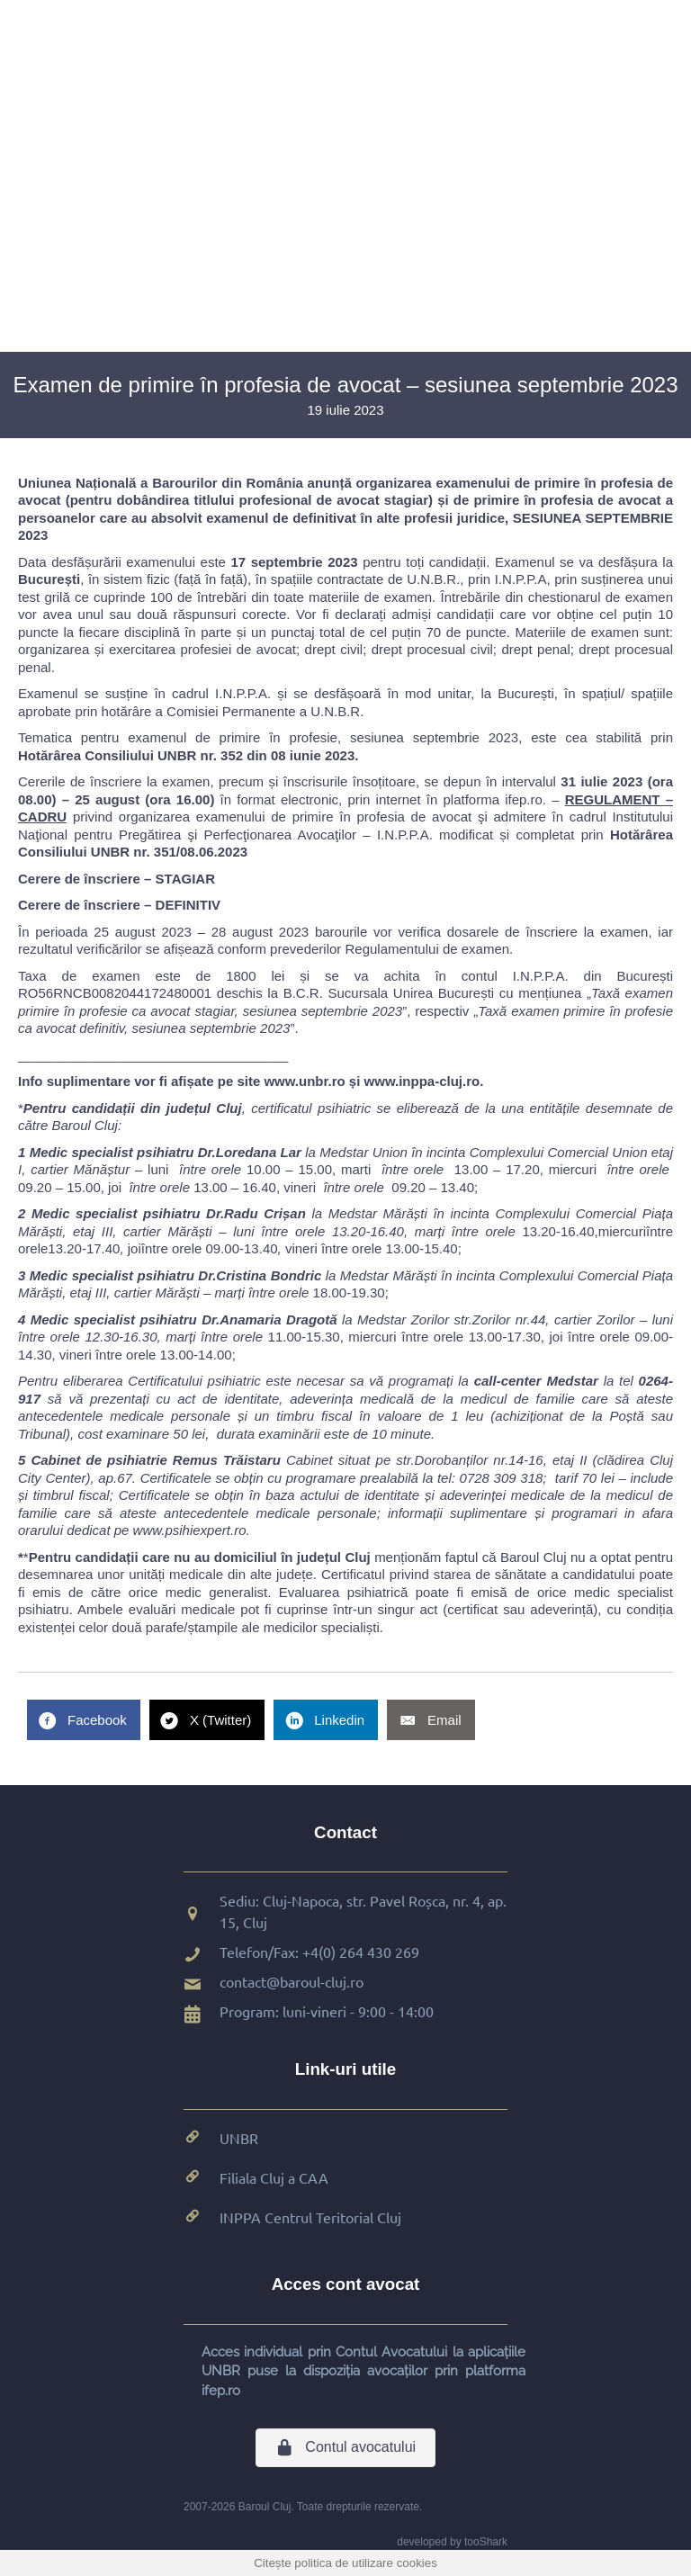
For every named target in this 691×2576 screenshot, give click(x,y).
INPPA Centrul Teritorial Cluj (310, 2217)
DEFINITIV (188, 904)
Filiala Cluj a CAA (274, 2177)
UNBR (239, 2138)
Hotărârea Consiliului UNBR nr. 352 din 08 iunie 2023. (188, 755)
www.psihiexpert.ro (190, 1530)
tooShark (485, 2542)
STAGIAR (185, 878)
